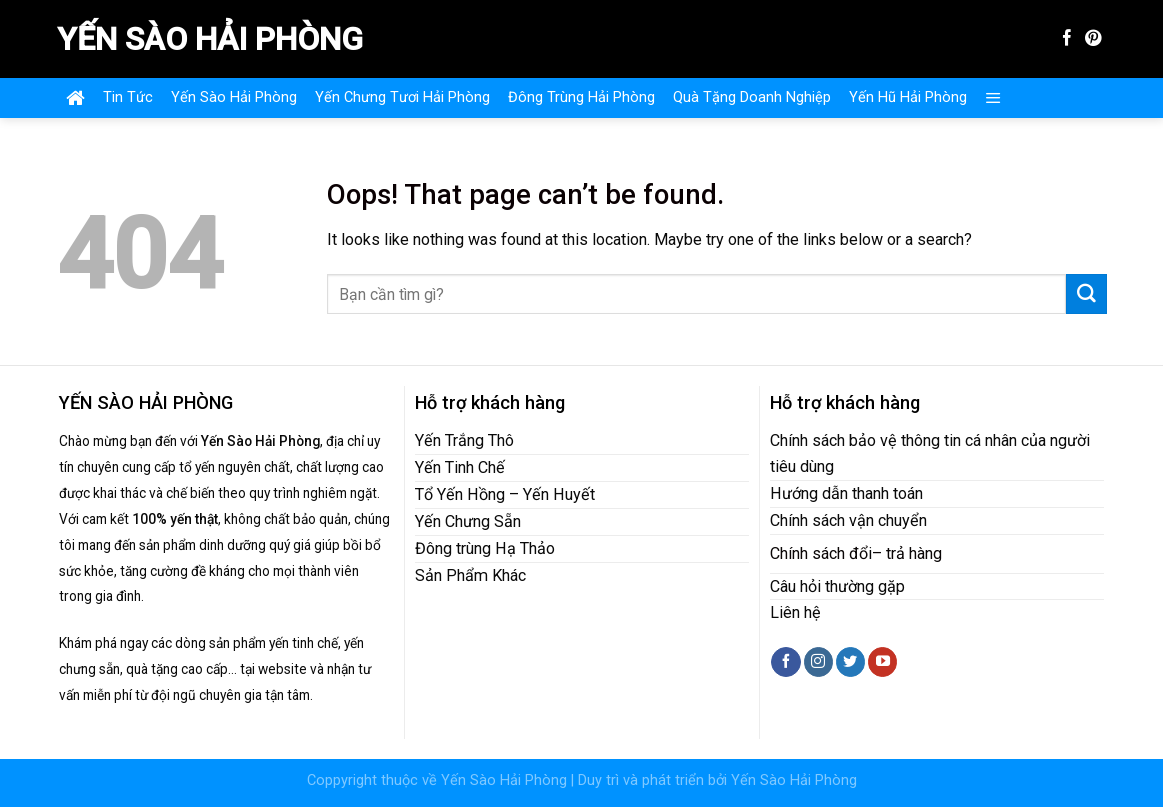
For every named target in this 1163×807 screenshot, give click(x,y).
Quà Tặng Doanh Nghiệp (752, 97)
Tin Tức (128, 97)
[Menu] (993, 98)
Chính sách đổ (819, 553)
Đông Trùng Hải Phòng (581, 97)
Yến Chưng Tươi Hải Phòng (402, 97)
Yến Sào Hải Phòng (210, 39)
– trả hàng (907, 553)
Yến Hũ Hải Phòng (908, 97)
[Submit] (1086, 294)
